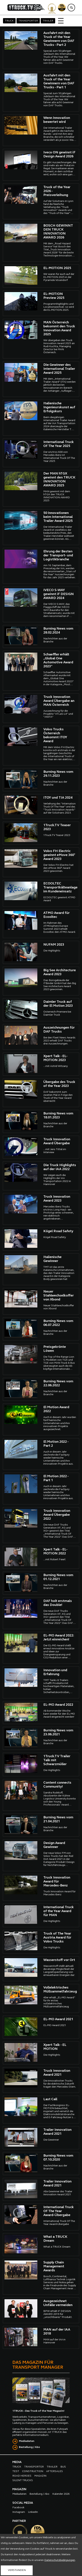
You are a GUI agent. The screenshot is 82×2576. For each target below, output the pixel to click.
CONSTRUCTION (32, 2471)
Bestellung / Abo (29, 2447)
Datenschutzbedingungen (59, 2560)
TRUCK (9, 20)
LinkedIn (33, 2512)
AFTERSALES (54, 2471)
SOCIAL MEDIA (22, 2502)
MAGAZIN (40, 2475)
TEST (15, 2471)
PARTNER (19, 2521)
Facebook (18, 2507)
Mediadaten (26, 2441)
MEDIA (17, 2462)
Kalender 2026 (61, 2494)
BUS (63, 2466)
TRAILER (48, 20)
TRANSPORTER (28, 20)
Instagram (18, 2512)
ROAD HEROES (21, 2475)
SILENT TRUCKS (22, 2480)
